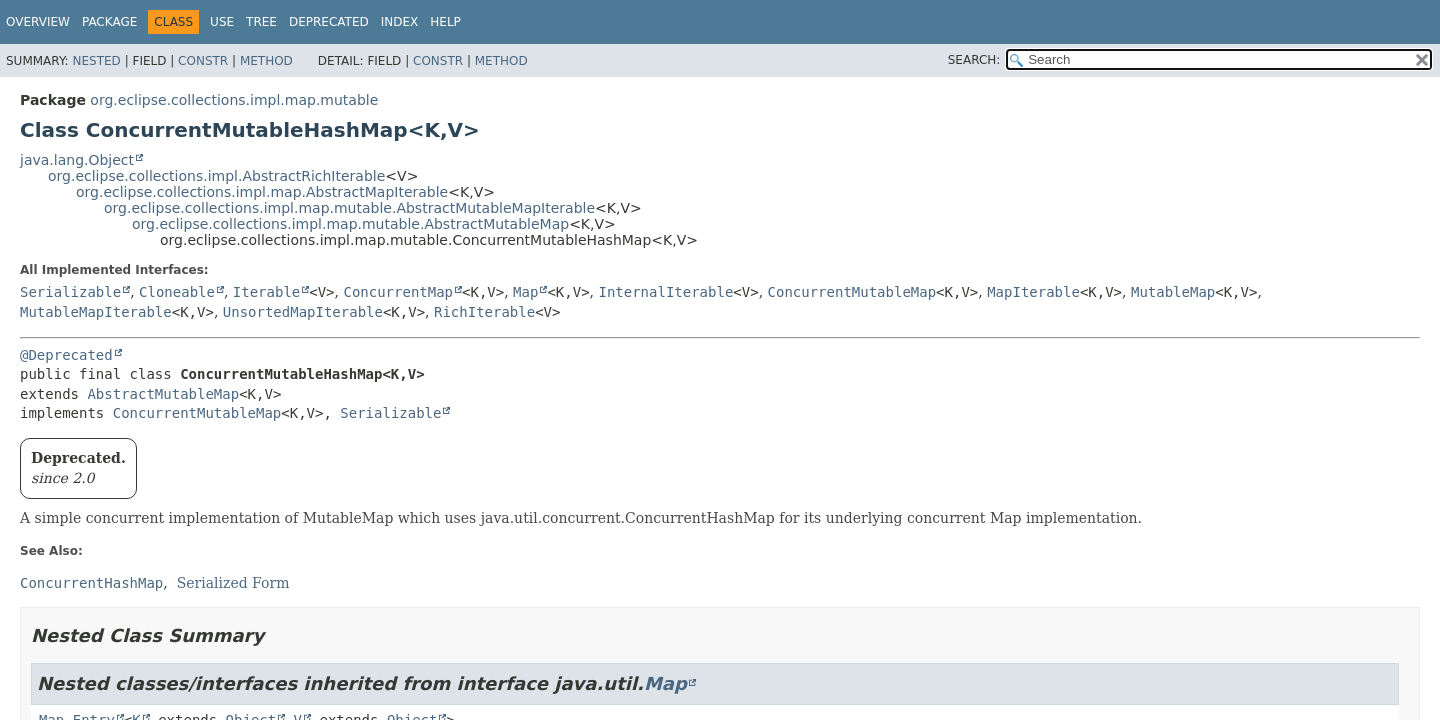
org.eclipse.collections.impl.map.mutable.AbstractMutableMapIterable (349, 208)
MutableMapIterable (96, 312)
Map (525, 292)
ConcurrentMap (398, 292)
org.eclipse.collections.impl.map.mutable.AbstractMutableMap (350, 224)
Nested (96, 61)
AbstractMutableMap (163, 394)
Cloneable (177, 292)
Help (445, 22)
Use (222, 22)
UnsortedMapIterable (303, 312)
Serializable (70, 292)
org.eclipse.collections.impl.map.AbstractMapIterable (262, 192)
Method (266, 61)
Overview (38, 22)
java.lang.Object (77, 160)
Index (400, 22)
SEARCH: (974, 60)
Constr (203, 61)
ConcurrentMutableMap (852, 292)
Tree (261, 22)
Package (109, 22)
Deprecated (329, 22)
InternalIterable (665, 292)
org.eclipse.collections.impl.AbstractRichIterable (216, 176)
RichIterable (484, 312)
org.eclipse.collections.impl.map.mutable (234, 100)
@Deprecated (66, 355)
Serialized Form (233, 583)
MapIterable (1033, 292)
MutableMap (1173, 292)
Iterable (266, 292)
